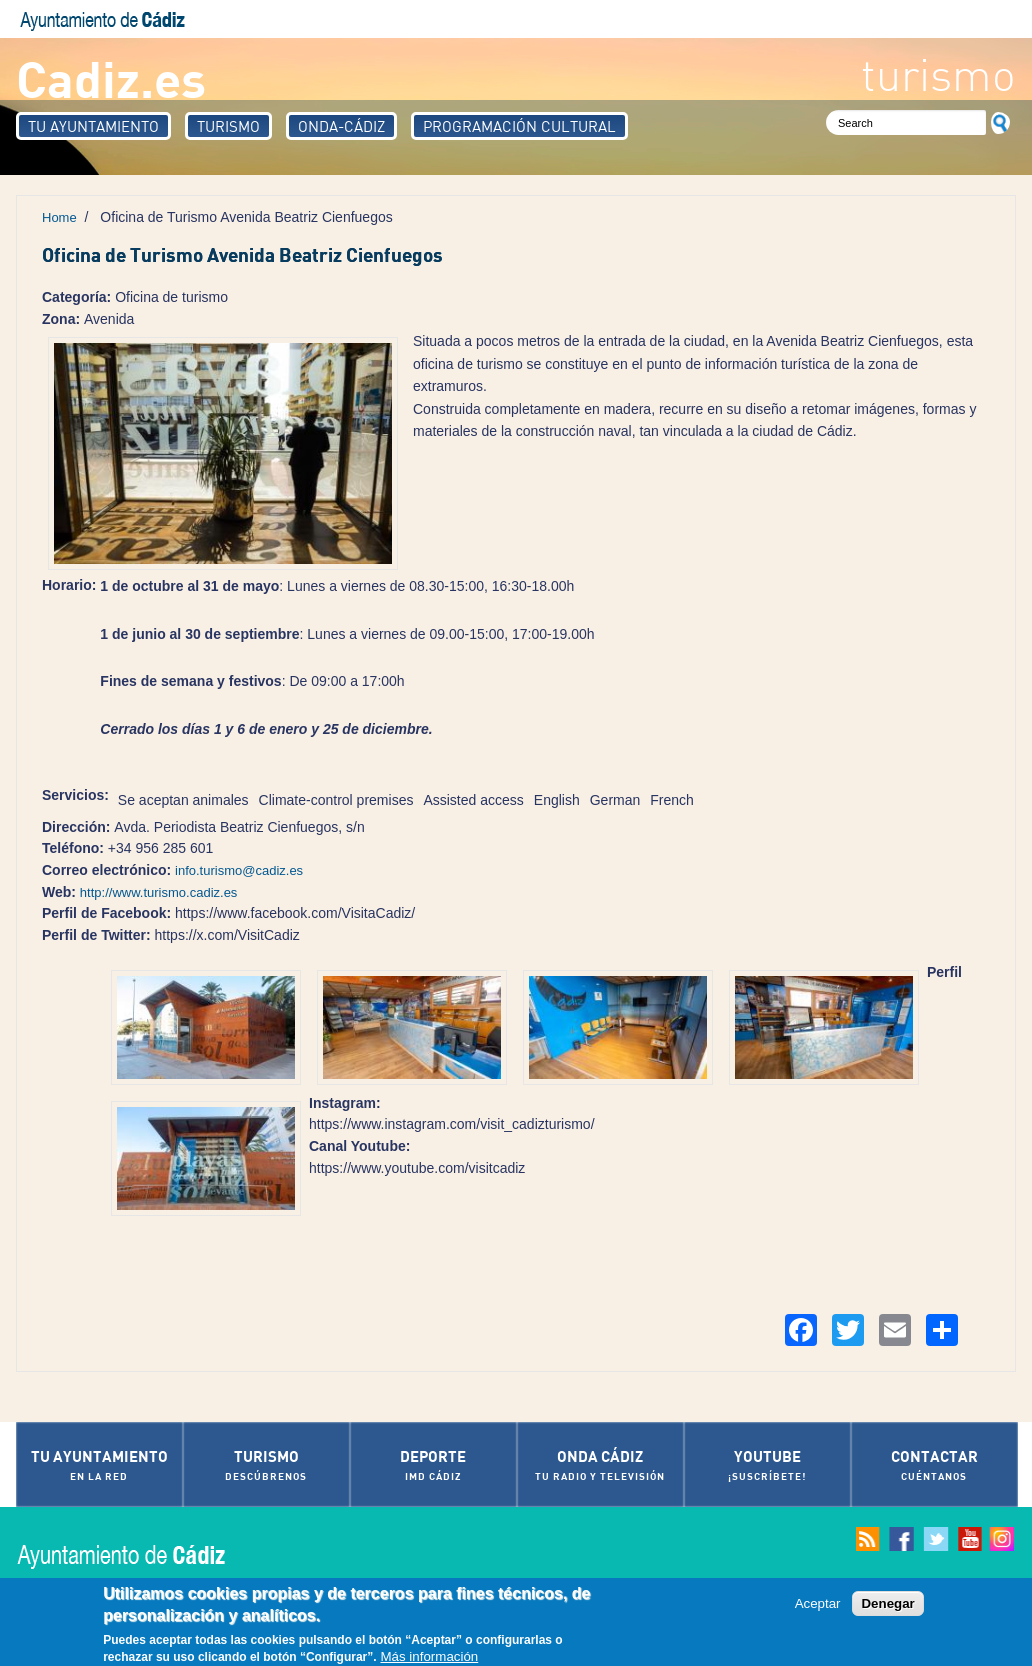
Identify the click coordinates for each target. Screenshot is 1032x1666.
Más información (429, 1657)
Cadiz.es (111, 77)
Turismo (228, 126)
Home (59, 217)
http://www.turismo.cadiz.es (159, 892)
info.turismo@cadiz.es (239, 870)
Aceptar (818, 1604)
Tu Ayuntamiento (93, 126)
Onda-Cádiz (341, 126)
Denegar (887, 1604)
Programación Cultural (519, 126)
